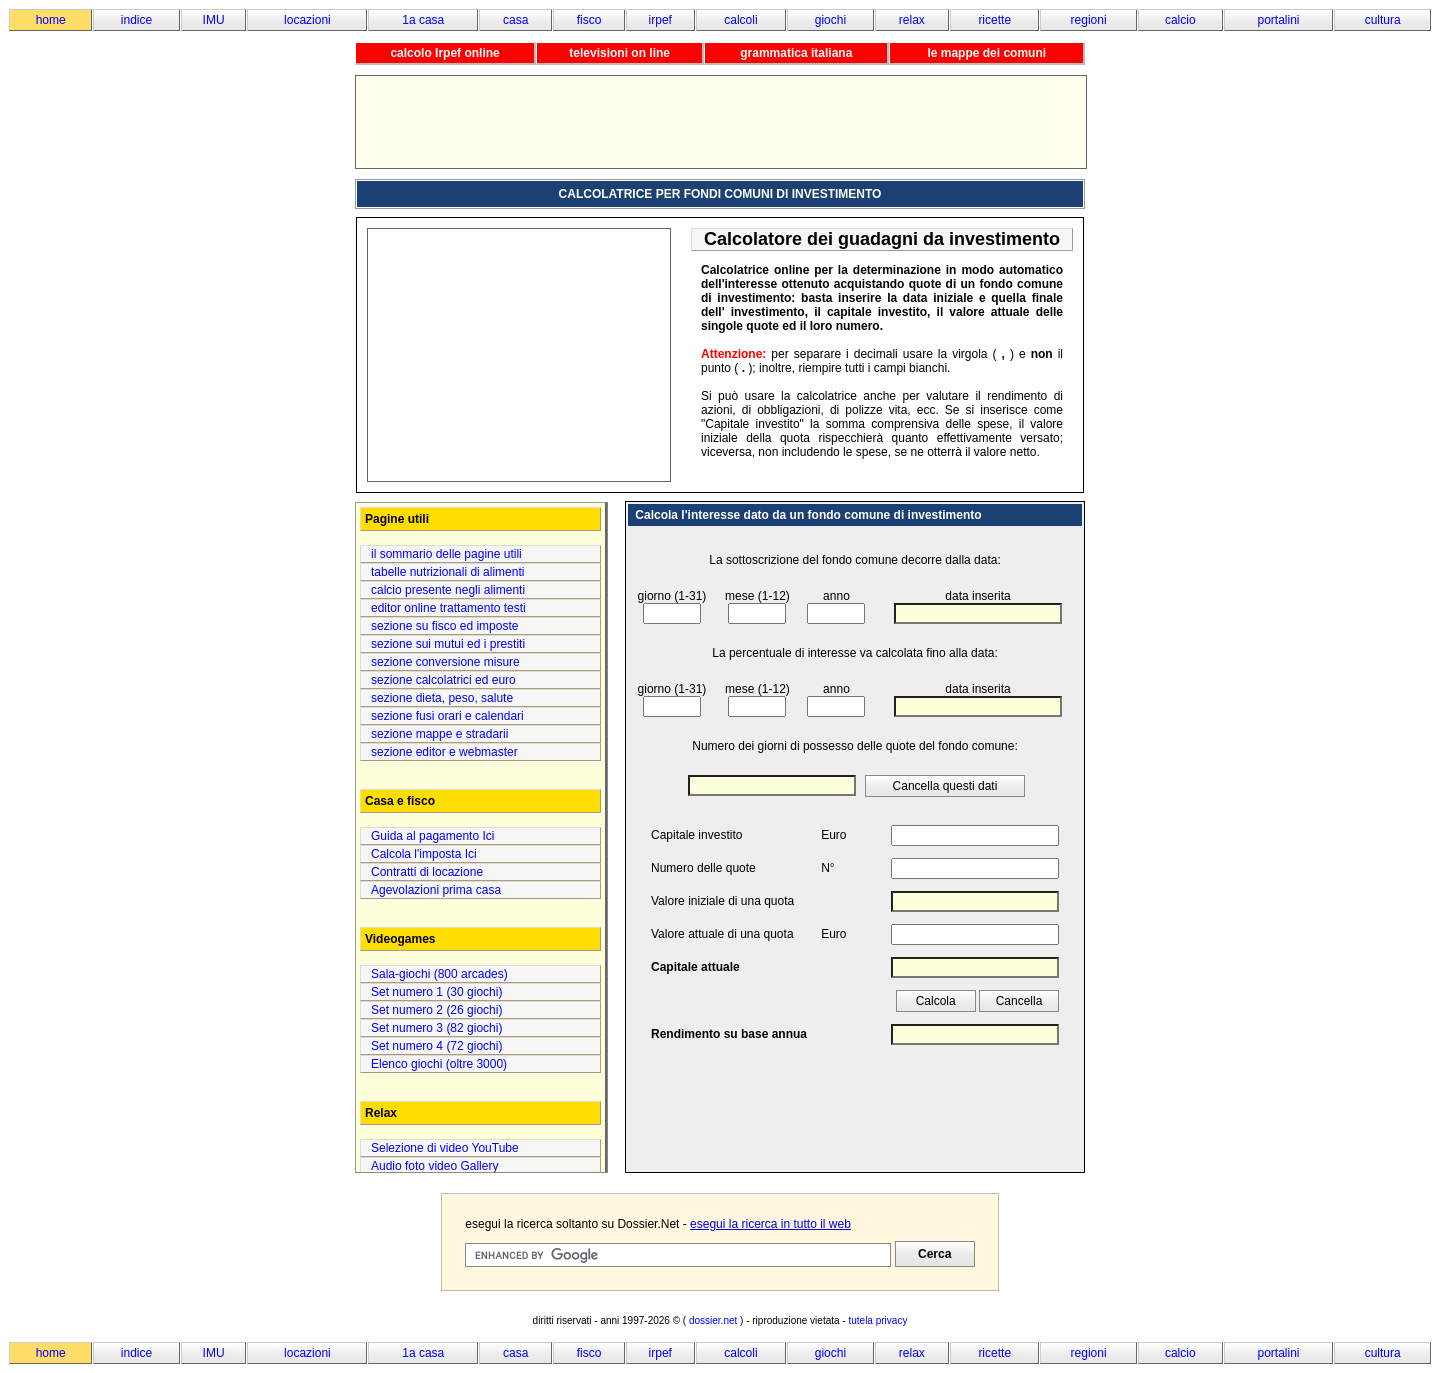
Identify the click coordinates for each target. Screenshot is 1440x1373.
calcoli (740, 20)
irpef (660, 20)
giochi (830, 20)
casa (515, 20)
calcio (1180, 20)
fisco (589, 20)
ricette (994, 20)
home (51, 20)
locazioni (307, 20)
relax (912, 20)
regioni (1089, 20)
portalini (1279, 20)
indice (136, 20)
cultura (1383, 20)
